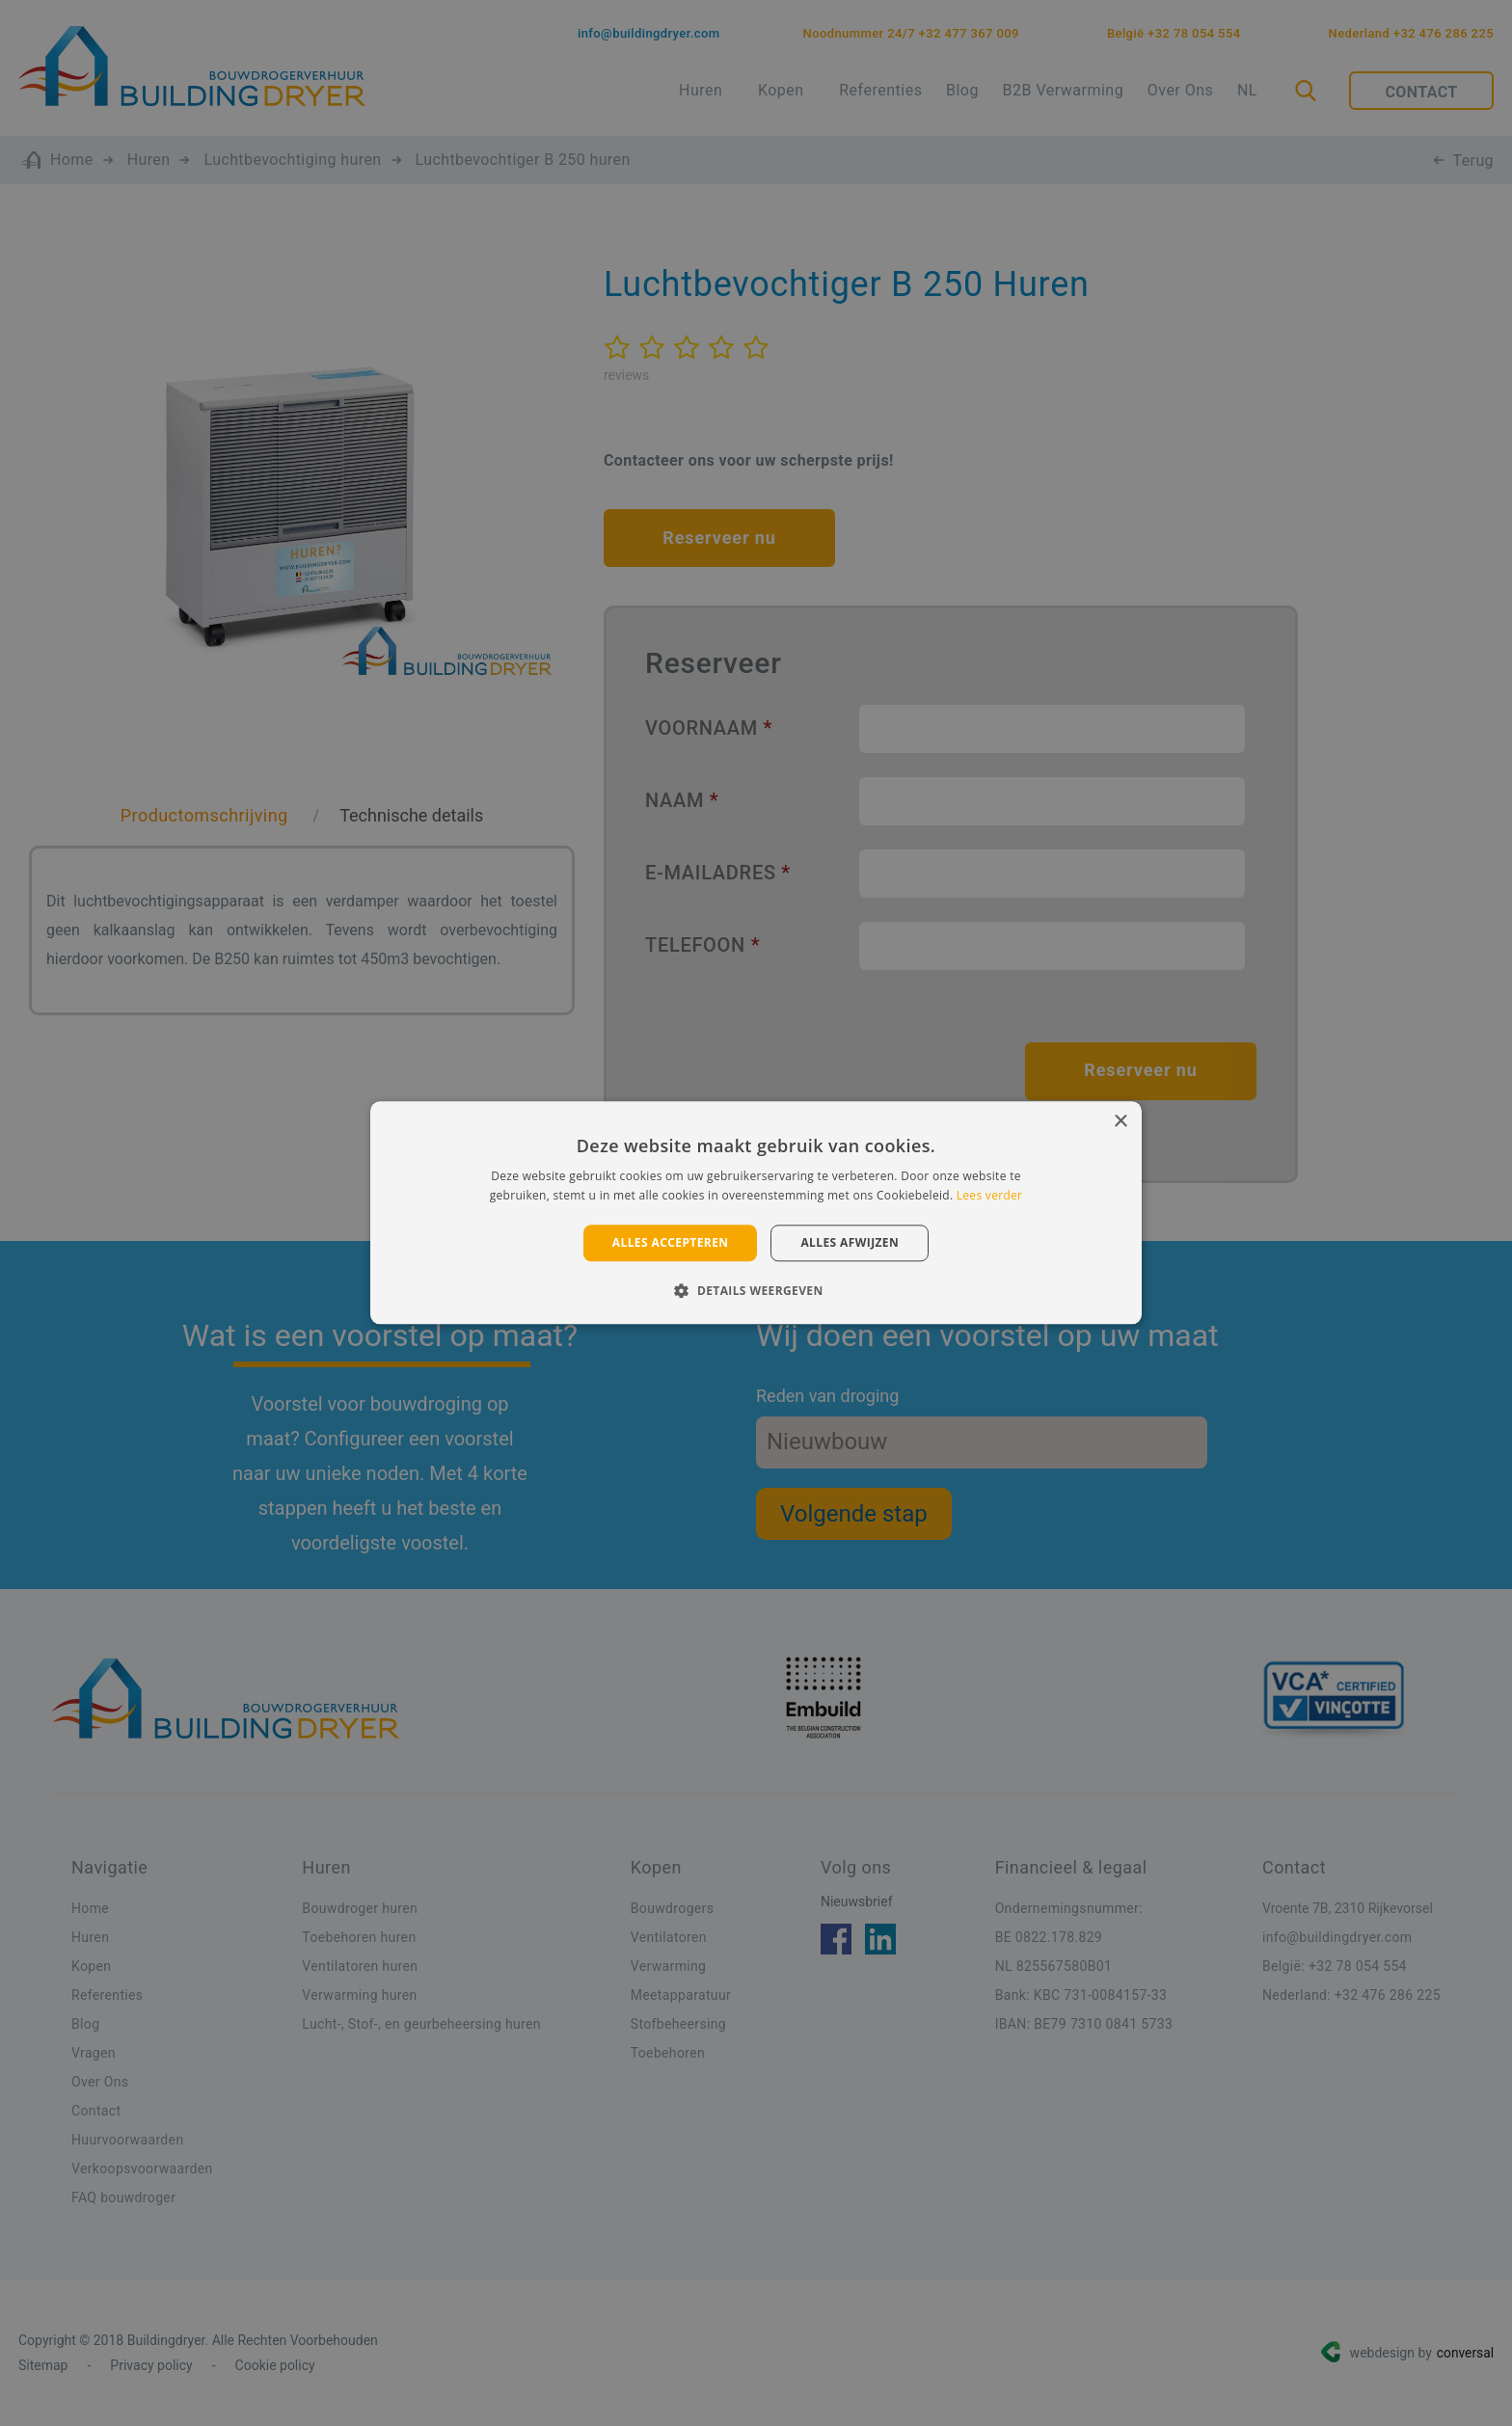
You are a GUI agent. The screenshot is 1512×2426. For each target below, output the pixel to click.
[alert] (756, 1213)
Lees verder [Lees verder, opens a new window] (990, 1196)
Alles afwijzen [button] (849, 1242)
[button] (755, 1291)
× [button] (1120, 1122)
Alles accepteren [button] (670, 1242)
